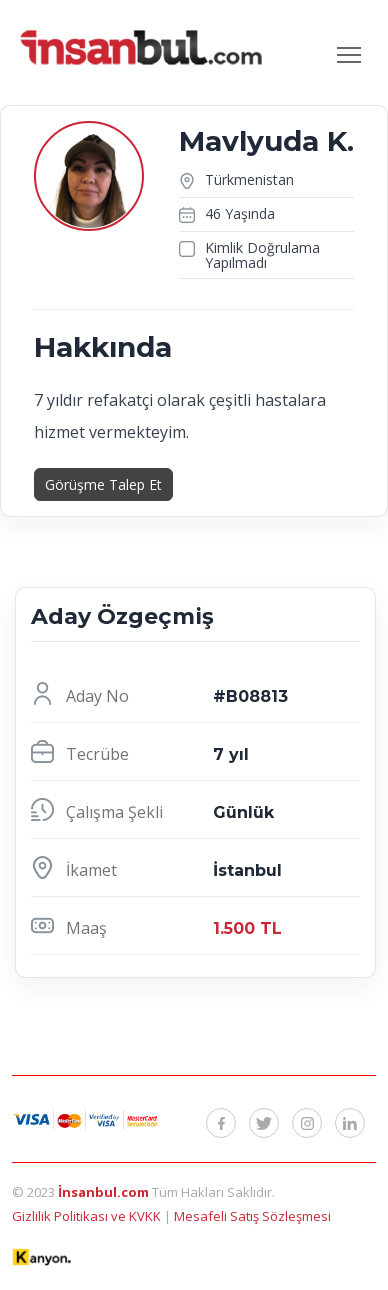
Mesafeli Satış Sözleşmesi (252, 1216)
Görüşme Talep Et (103, 484)
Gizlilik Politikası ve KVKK (88, 1216)
